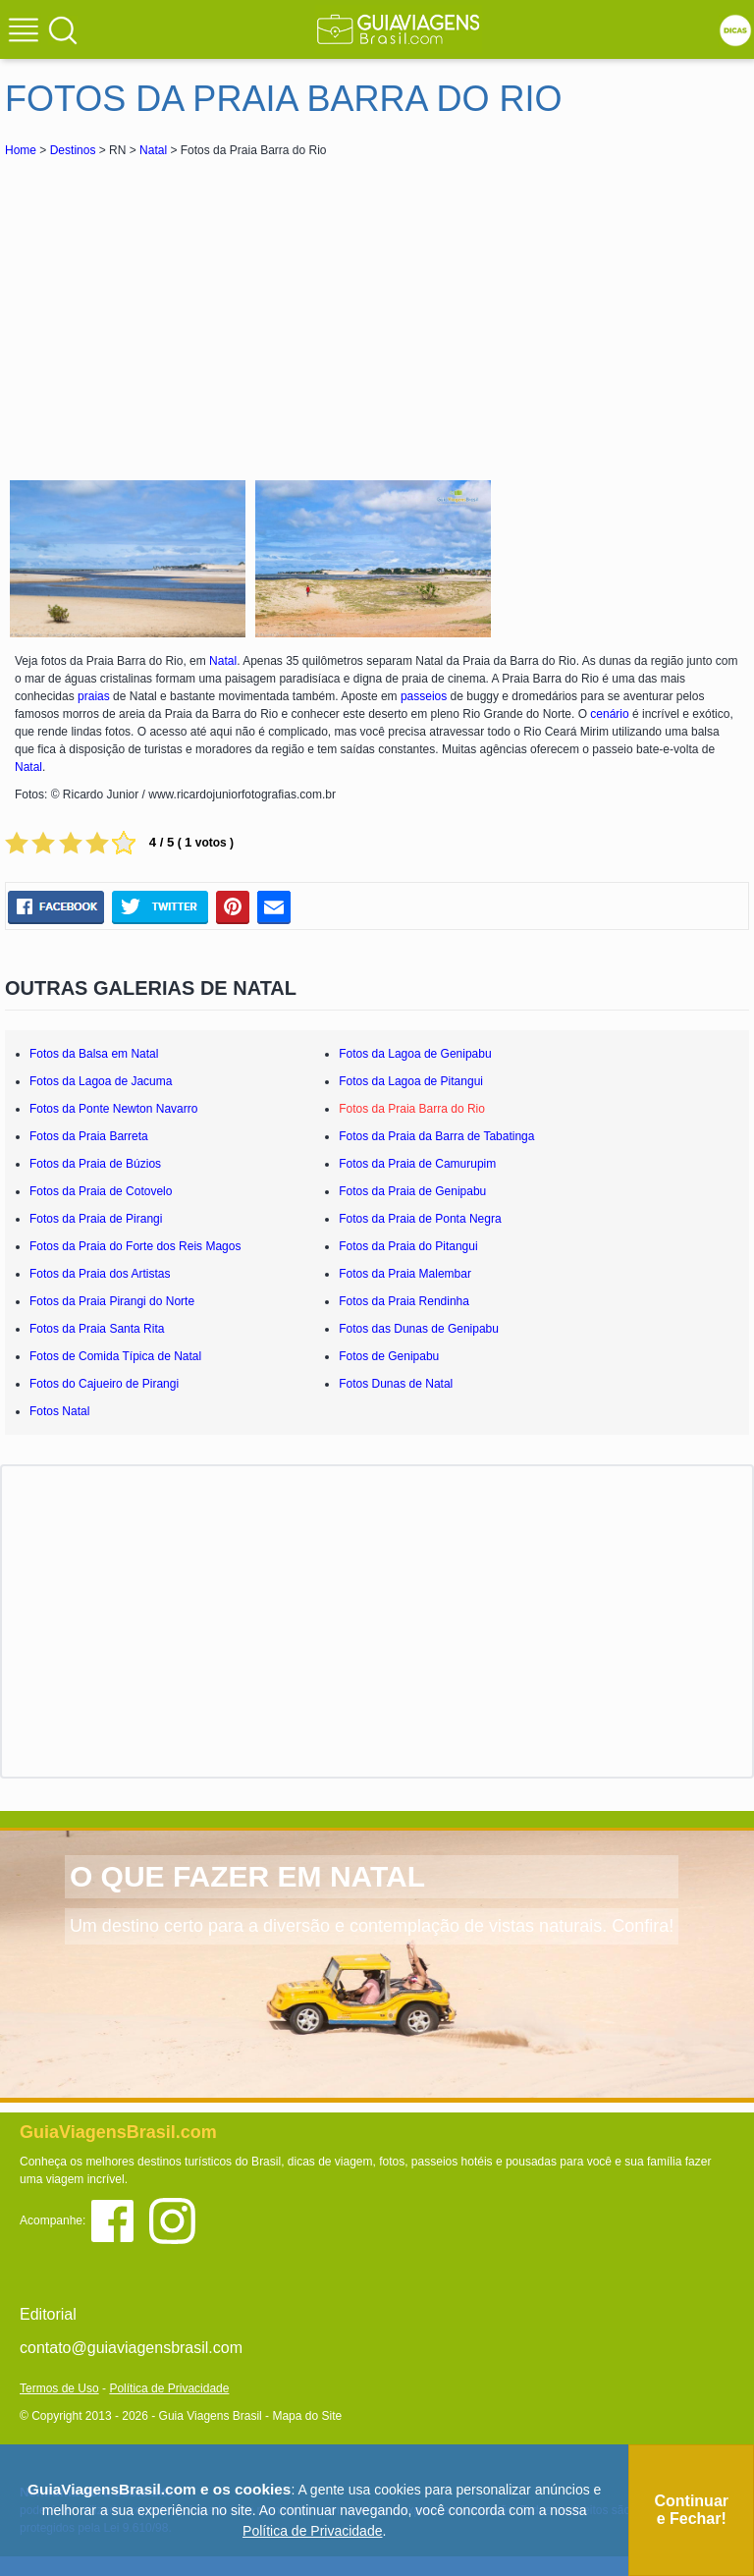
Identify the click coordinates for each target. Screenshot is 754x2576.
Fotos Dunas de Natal (396, 1384)
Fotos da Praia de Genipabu (412, 1191)
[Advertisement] (180, 308)
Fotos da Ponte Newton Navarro (113, 1109)
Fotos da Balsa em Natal (93, 1054)
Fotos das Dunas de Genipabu (419, 1329)
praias (94, 696)
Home (20, 150)
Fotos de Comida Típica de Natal (115, 1356)
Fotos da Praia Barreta (88, 1136)
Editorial (48, 2314)
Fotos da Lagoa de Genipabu (415, 1054)
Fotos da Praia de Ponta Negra (420, 1219)
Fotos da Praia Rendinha (404, 1301)
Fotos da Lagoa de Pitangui (411, 1081)
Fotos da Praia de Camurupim (417, 1164)
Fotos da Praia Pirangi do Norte (111, 1301)
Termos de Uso (59, 2388)
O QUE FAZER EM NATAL (247, 1876)
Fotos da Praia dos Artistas (99, 1274)
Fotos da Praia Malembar (405, 1274)
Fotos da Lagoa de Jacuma (100, 1081)
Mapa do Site (307, 2416)
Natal (153, 150)
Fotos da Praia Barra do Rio (412, 1109)
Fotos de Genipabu (389, 1356)
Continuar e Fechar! (691, 2510)
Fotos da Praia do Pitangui (408, 1246)
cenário (609, 714)
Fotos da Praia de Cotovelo (100, 1191)
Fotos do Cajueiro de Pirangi (104, 1384)
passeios (424, 696)
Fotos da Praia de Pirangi (95, 1219)
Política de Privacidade (169, 2388)
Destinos (73, 150)
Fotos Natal (59, 1411)
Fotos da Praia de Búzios (95, 1164)
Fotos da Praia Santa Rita (96, 1329)
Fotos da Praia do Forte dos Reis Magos (135, 1246)
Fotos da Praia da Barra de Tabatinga (436, 1136)
